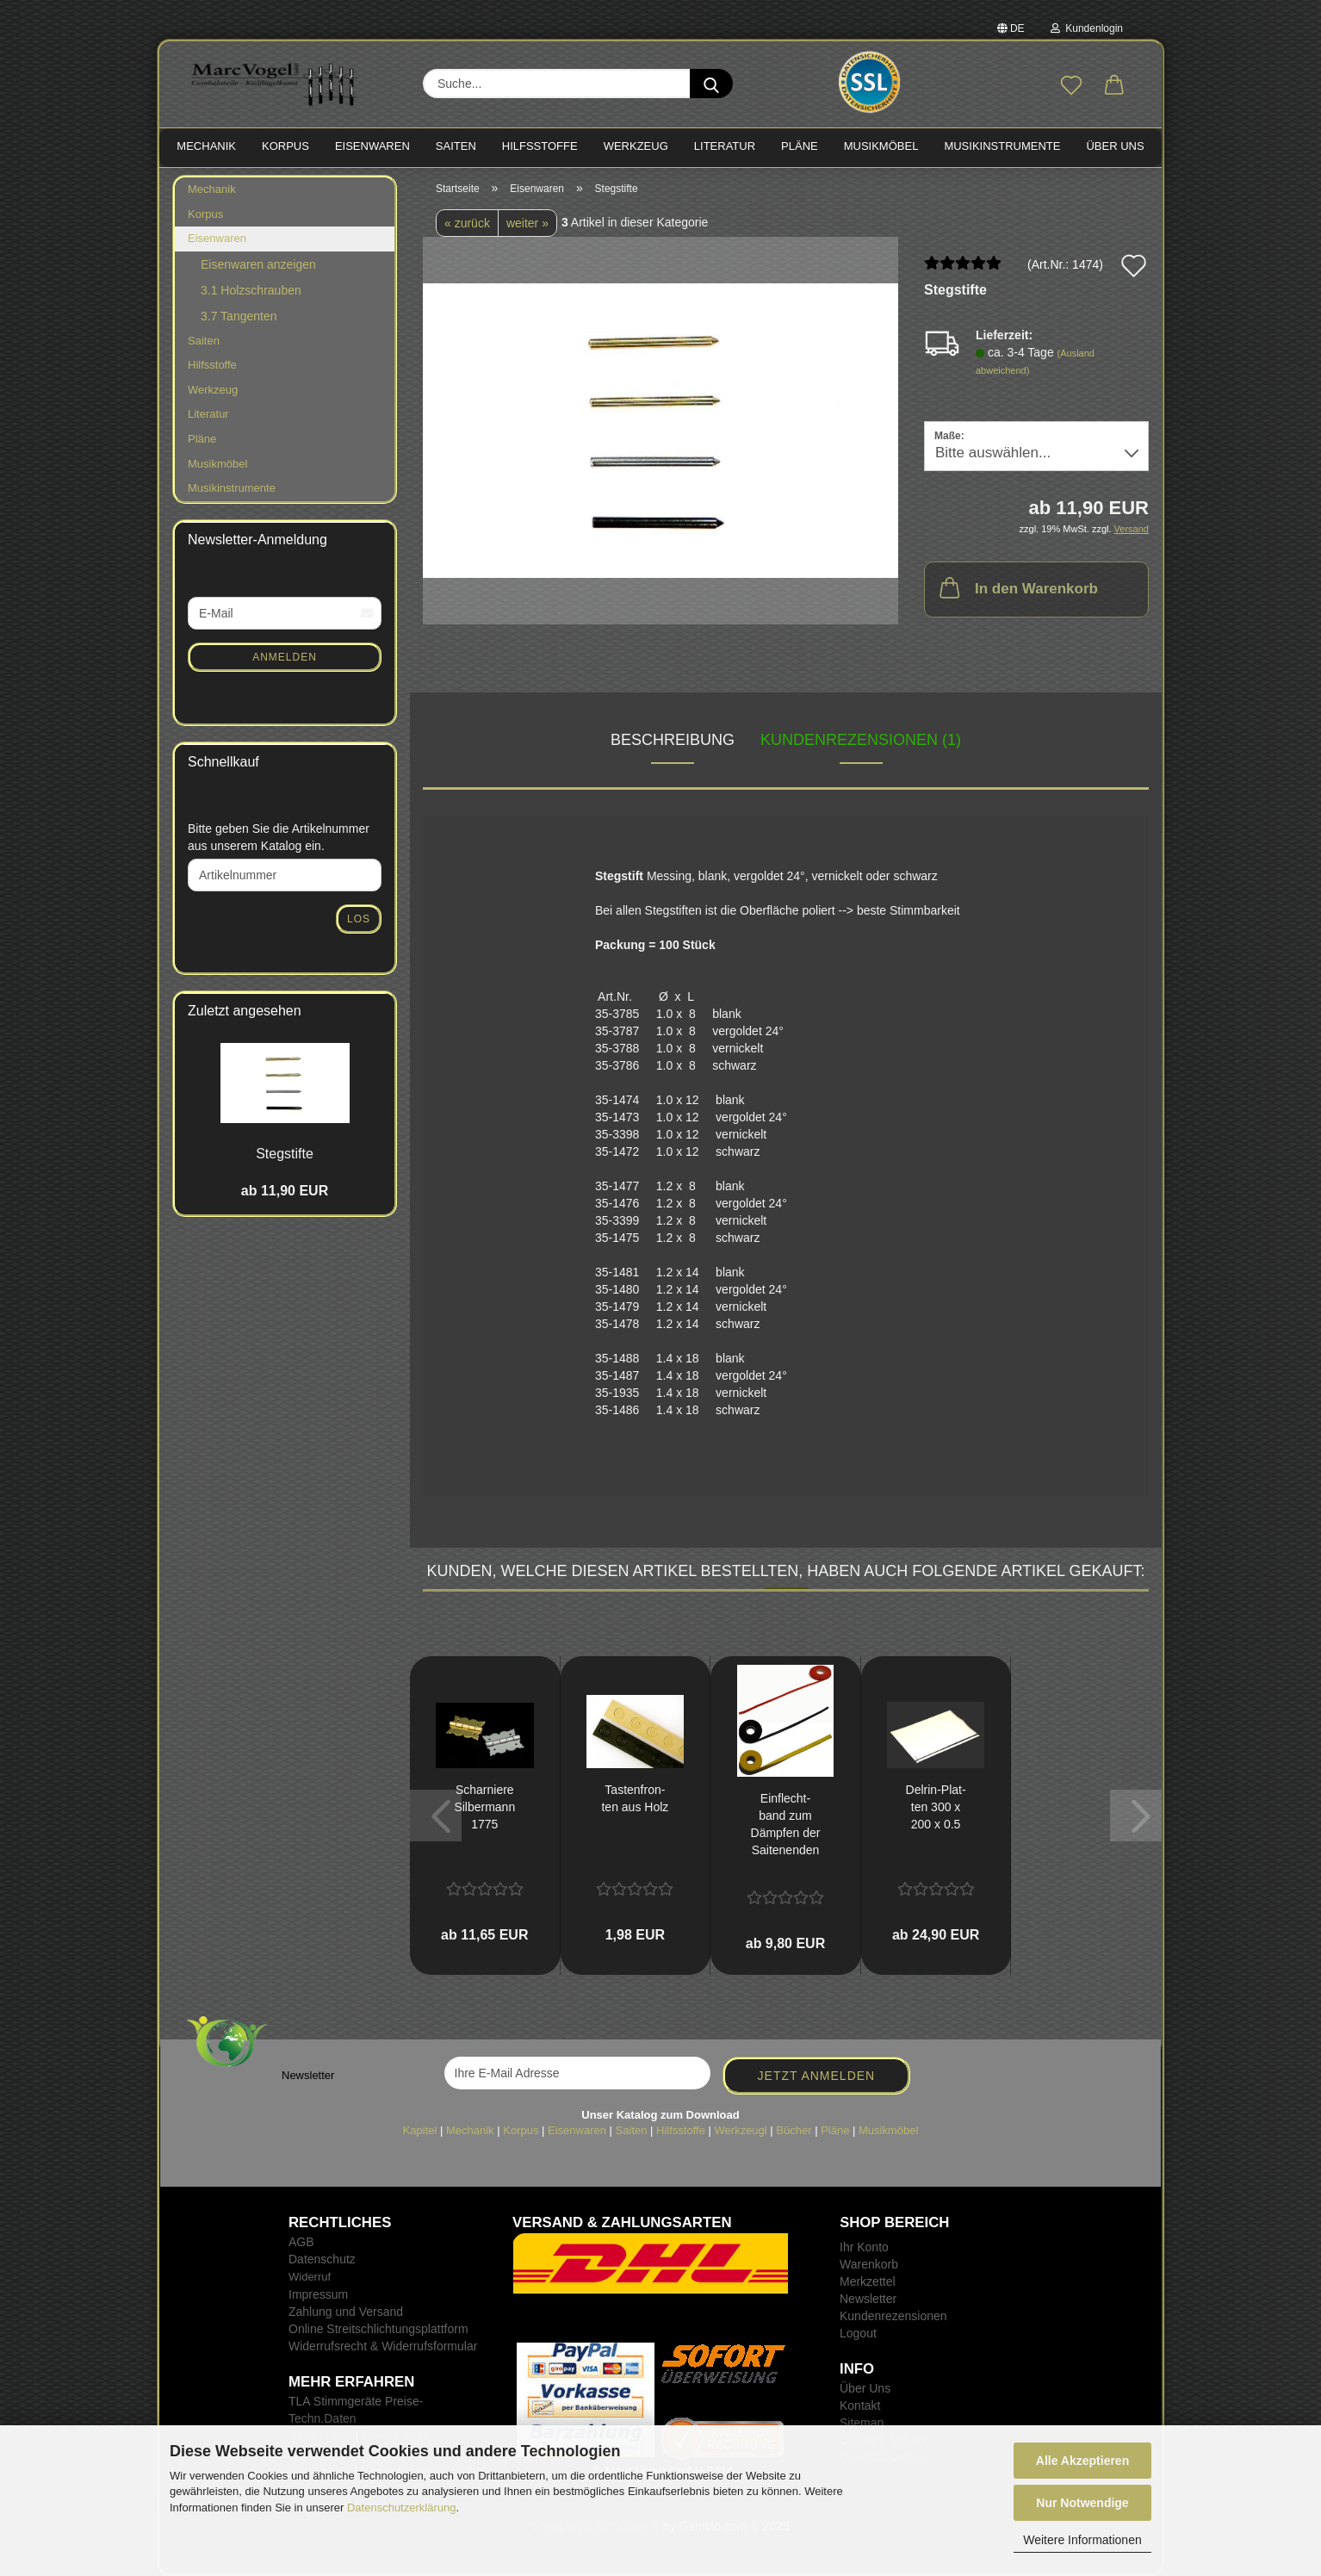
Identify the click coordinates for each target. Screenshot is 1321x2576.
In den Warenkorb (1017, 587)
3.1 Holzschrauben (251, 290)
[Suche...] (711, 83)
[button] (1114, 86)
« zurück (467, 223)
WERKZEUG (636, 146)
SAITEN (456, 146)
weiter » (527, 223)
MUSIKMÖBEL (881, 146)
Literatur (208, 413)
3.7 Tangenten (239, 316)
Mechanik (212, 189)
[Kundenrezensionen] (963, 269)
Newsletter (868, 2299)
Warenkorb (869, 2264)
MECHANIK (206, 146)
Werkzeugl (741, 2130)
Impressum (318, 2294)
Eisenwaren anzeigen (258, 264)
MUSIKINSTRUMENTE (1002, 146)
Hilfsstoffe (212, 364)
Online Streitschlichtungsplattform (378, 2329)
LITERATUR (724, 146)
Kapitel (420, 2130)
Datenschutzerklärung (401, 2507)
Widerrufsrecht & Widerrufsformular (382, 2346)
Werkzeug (213, 389)
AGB (301, 2242)
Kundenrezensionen (893, 2316)
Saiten (204, 340)
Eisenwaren (217, 238)
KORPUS (285, 146)
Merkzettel (868, 2281)
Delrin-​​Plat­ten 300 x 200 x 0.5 (936, 1807)
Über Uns (1115, 146)
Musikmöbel (217, 463)
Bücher (793, 2130)
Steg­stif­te (284, 1153)
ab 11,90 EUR (284, 1190)
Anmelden (284, 657)
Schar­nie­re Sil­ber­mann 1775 (484, 1807)
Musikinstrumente (232, 487)
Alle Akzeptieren (1082, 2460)
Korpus (205, 214)
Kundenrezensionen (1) (860, 739)
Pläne (202, 438)
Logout (858, 2333)
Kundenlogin (1087, 28)
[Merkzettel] (1071, 86)
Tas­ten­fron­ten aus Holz (634, 1798)
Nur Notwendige (1082, 2503)
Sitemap (862, 2423)
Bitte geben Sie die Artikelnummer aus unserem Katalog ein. (278, 837)
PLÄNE (799, 146)
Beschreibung (673, 739)
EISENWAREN (372, 146)
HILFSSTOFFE (540, 146)
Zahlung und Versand (345, 2311)
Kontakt (860, 2405)
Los (358, 919)
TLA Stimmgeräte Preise (353, 2401)
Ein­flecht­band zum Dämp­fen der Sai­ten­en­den (786, 1824)
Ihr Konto (864, 2247)
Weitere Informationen (1082, 2540)
